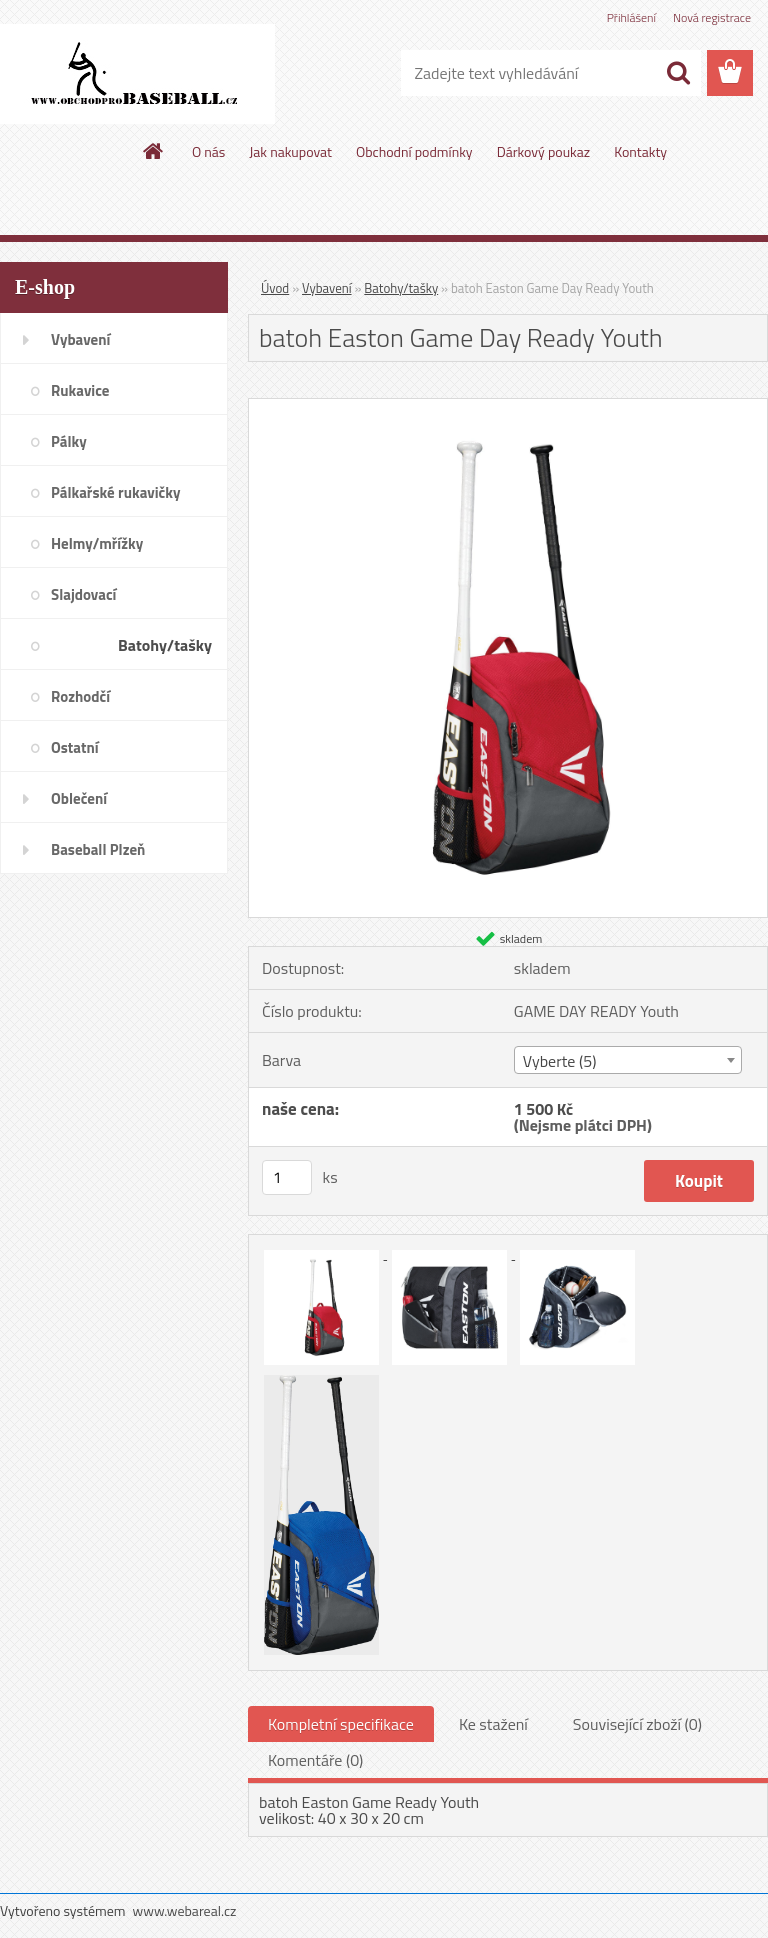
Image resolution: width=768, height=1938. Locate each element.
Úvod (275, 288)
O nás (208, 151)
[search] (678, 73)
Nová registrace (712, 17)
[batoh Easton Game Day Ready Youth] (508, 407)
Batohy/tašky (401, 288)
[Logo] (137, 74)
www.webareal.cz (185, 1910)
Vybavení (327, 288)
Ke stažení (493, 1724)
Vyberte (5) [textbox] (560, 1061)
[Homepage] (154, 151)
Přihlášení (631, 17)
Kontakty (640, 151)
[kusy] (287, 1177)
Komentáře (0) (315, 1760)
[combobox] (628, 1060)
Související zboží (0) (637, 1724)
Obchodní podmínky (414, 151)
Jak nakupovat (290, 151)
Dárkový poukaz (544, 151)
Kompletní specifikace (341, 1724)
